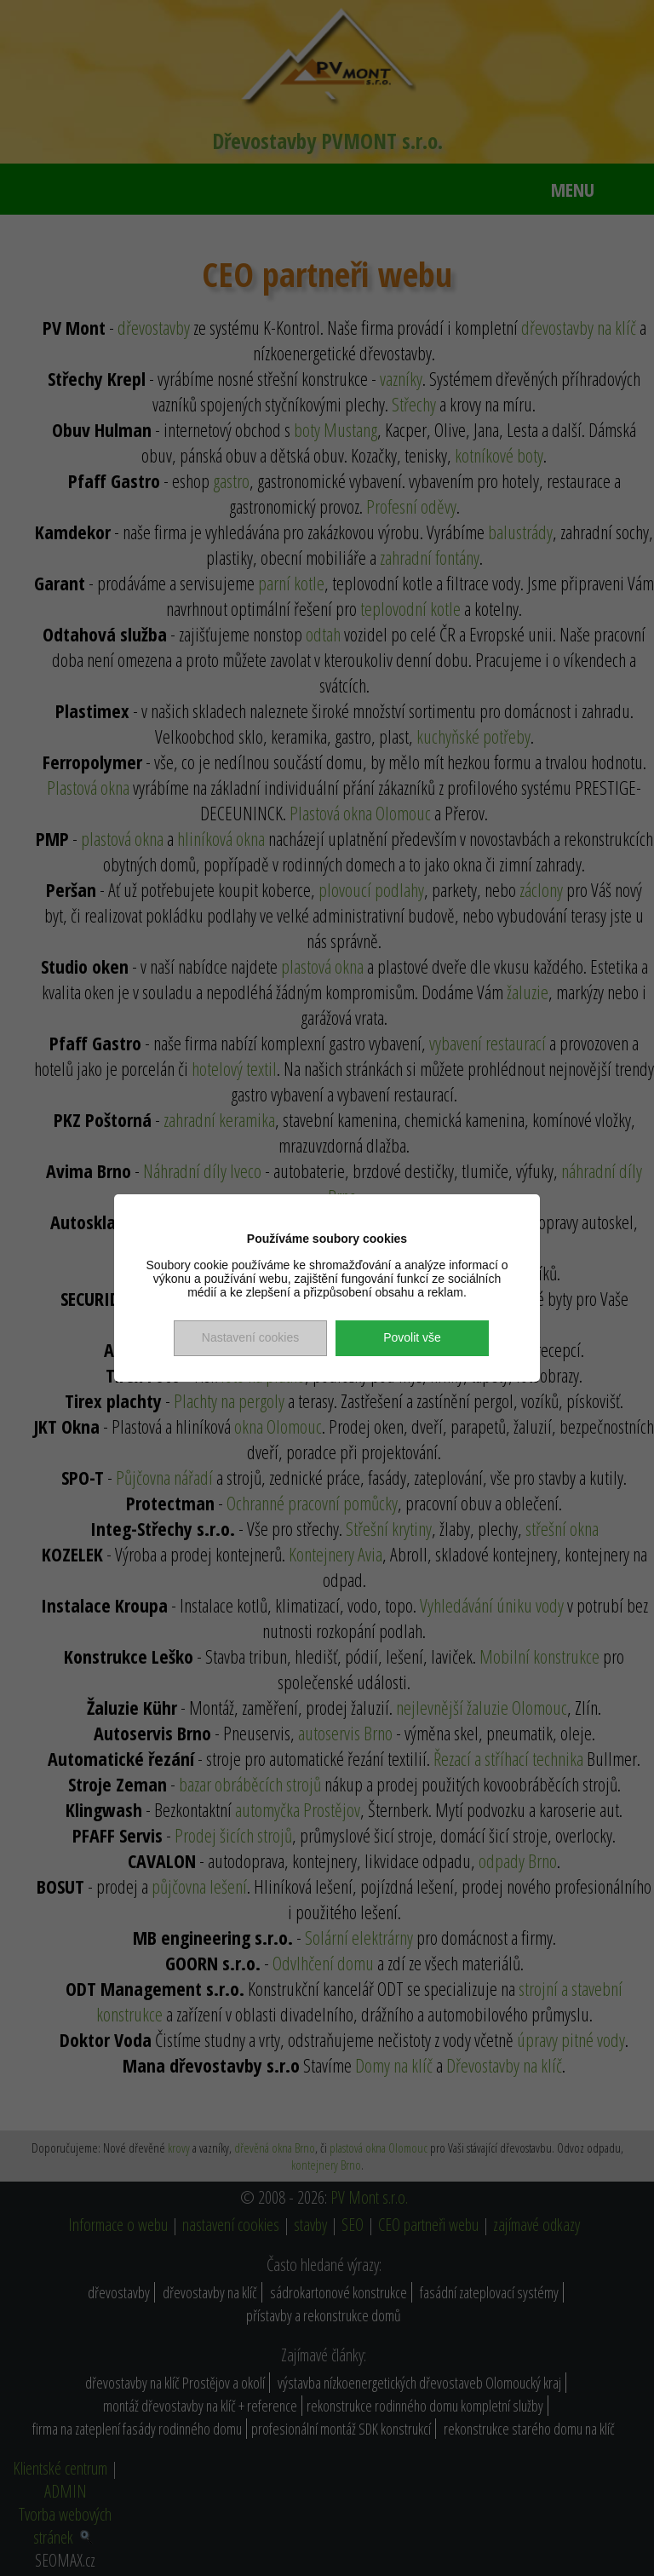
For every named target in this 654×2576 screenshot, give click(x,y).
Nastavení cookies (250, 1337)
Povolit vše (412, 1337)
